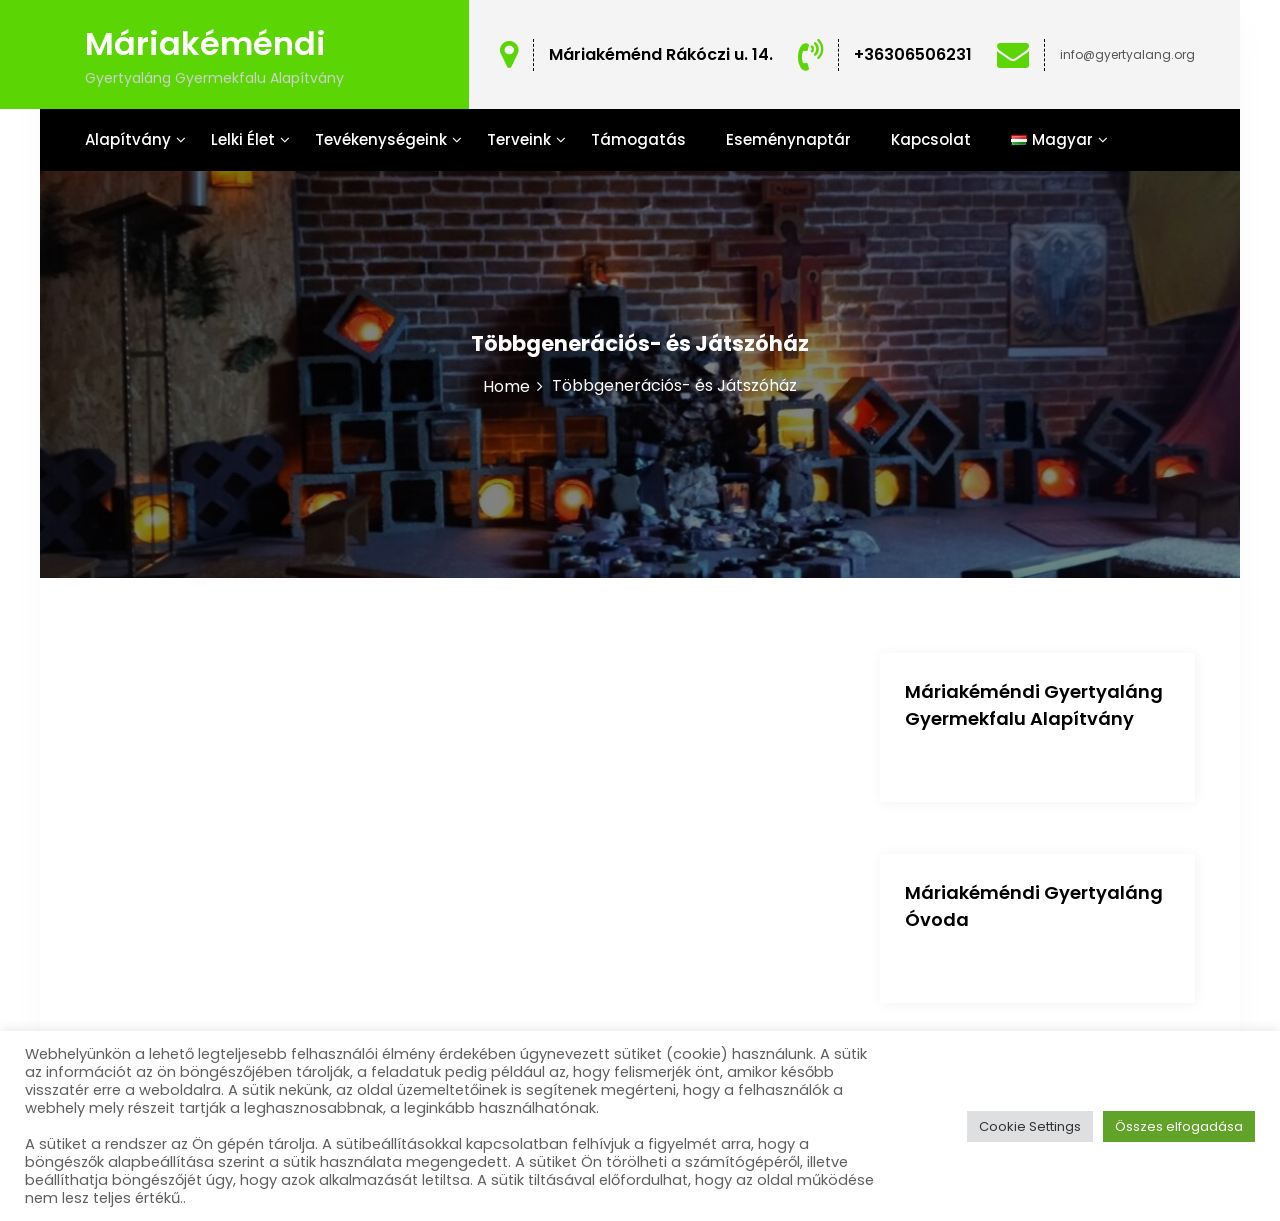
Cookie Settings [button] (1030, 1126)
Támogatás (638, 139)
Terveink (519, 139)
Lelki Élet (243, 139)
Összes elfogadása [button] (1179, 1126)
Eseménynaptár (788, 139)
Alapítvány (128, 139)
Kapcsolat (931, 139)
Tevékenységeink (381, 139)
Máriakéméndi (205, 43)
